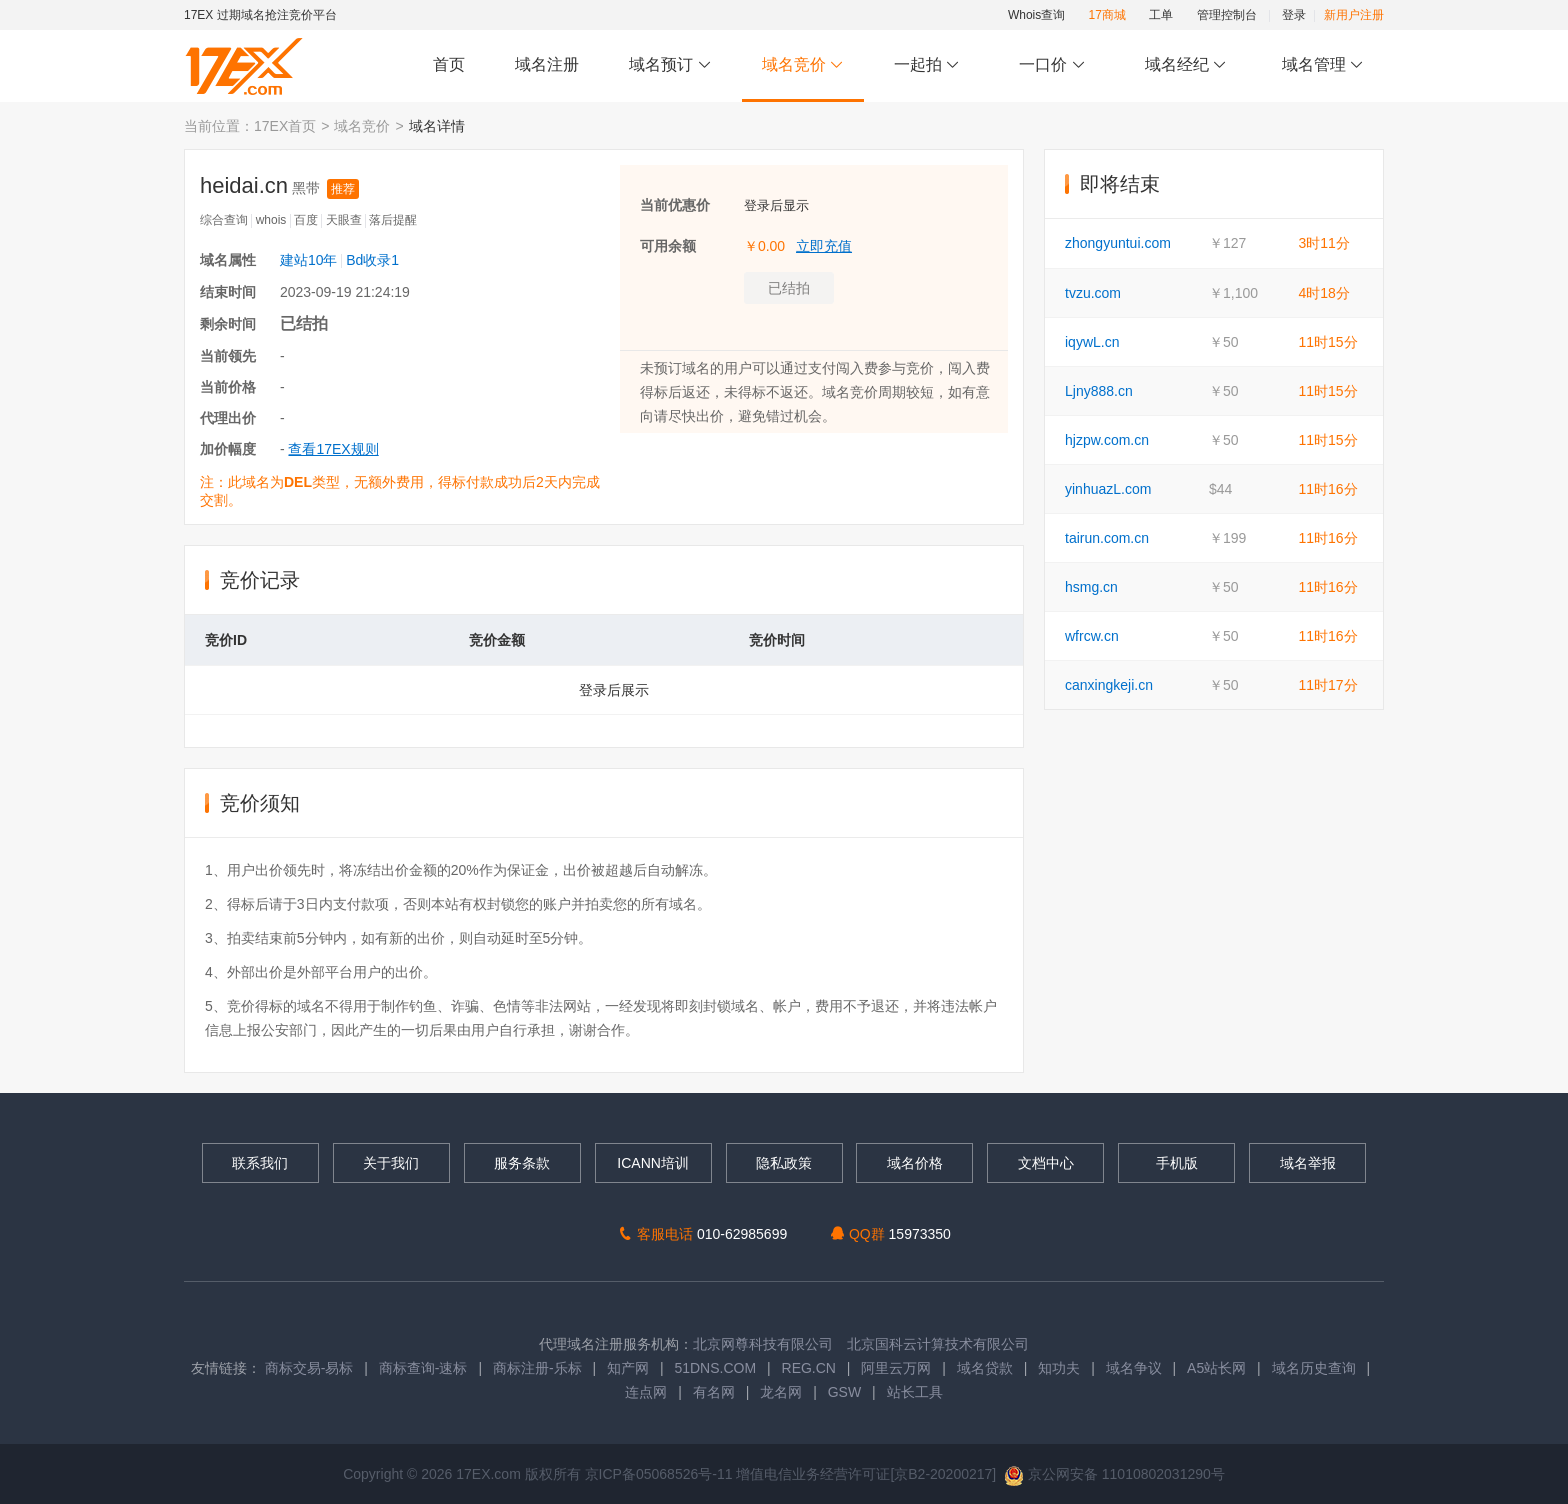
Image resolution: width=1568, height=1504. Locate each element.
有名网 (714, 1392)
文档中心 (1046, 1163)
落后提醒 (393, 220)
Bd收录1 (372, 260)
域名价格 (915, 1163)
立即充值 (824, 246)
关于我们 (391, 1163)
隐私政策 (784, 1163)
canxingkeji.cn (1109, 685)
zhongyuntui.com (1118, 243)
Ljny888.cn (1099, 391)
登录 (1294, 15)
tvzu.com (1093, 293)
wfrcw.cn (1092, 636)
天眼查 (344, 220)
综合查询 (224, 220)
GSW (844, 1392)
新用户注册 (1354, 15)
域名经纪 (1185, 65)
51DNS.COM (715, 1368)
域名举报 (1308, 1163)
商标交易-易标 (309, 1368)
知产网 (628, 1368)
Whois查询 (1036, 15)
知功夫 (1059, 1368)
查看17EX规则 (333, 449)
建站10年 (309, 260)
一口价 (1052, 65)
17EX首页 (285, 126)
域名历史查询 (1314, 1368)
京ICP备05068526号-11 (661, 1474)
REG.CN (809, 1368)
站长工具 (915, 1392)
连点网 (646, 1392)
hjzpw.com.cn (1107, 440)
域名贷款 (985, 1368)
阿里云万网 (896, 1368)
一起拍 (929, 65)
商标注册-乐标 (537, 1368)
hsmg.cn (1091, 587)
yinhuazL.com (1108, 489)
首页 (449, 64)
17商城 (1107, 15)
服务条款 (522, 1163)
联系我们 (260, 1163)
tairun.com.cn (1107, 538)
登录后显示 (776, 205)
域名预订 (670, 65)
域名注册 (547, 64)
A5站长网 (1216, 1368)
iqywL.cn (1092, 342)
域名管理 (1323, 65)
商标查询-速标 (425, 1368)
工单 (1161, 15)
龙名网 (781, 1392)
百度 (306, 220)
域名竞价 (803, 65)
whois (271, 220)
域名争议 (1136, 1368)
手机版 (1177, 1163)
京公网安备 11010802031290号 (1114, 1474)
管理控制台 (1227, 15)
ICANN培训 (653, 1163)
